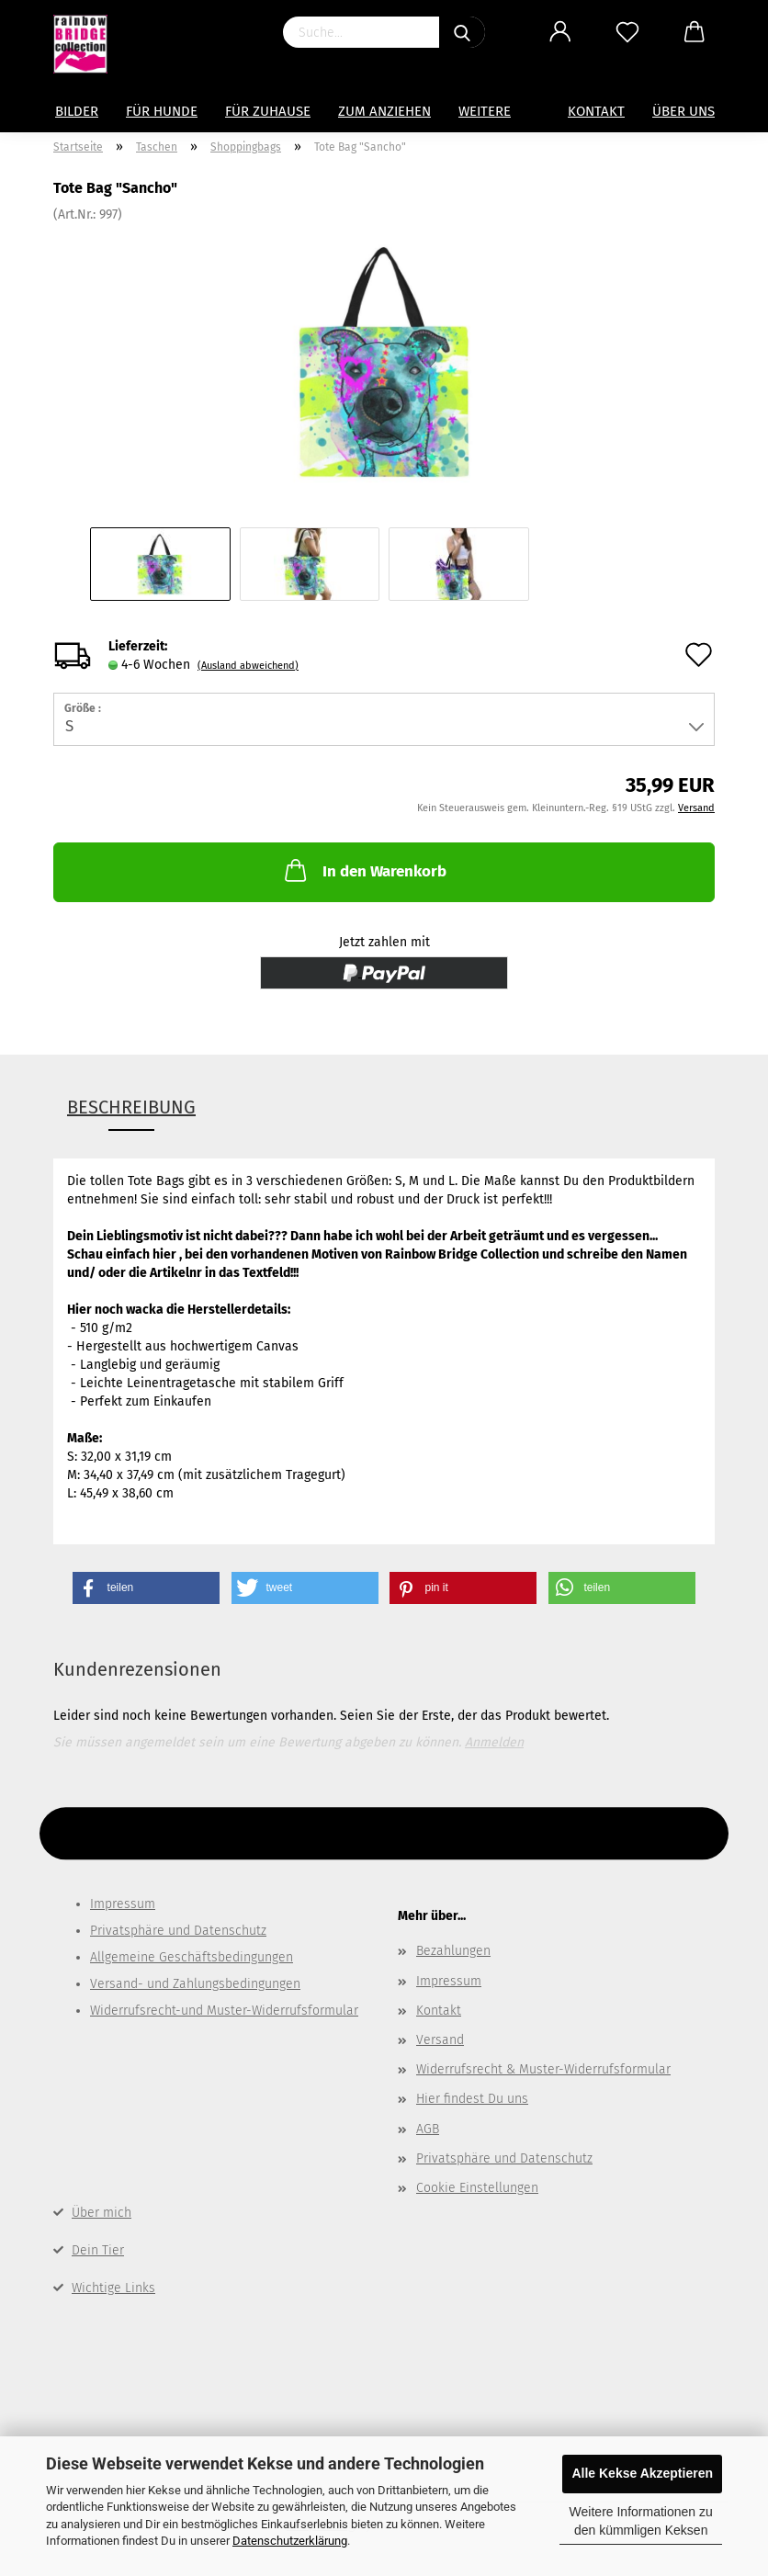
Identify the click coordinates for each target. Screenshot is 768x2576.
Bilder (76, 111)
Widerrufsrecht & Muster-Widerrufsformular (543, 2069)
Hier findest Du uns (472, 2099)
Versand (440, 2040)
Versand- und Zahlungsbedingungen (195, 1984)
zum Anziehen (384, 111)
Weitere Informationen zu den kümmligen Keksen (641, 2520)
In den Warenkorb (363, 870)
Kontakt (596, 111)
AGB (427, 2129)
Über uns (683, 111)
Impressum (122, 1904)
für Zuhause (268, 111)
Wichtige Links (113, 2288)
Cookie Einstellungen (477, 2188)
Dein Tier (98, 2250)
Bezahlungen (453, 1951)
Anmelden (494, 1742)
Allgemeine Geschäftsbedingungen (191, 1957)
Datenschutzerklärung (289, 2541)
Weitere (484, 111)
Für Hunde (162, 111)
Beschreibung (131, 1107)
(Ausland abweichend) (248, 666)
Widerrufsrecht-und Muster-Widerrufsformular (224, 2010)
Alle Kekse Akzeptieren (642, 2473)
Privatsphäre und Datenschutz (178, 1930)
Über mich (101, 2212)
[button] (146, 1588)
